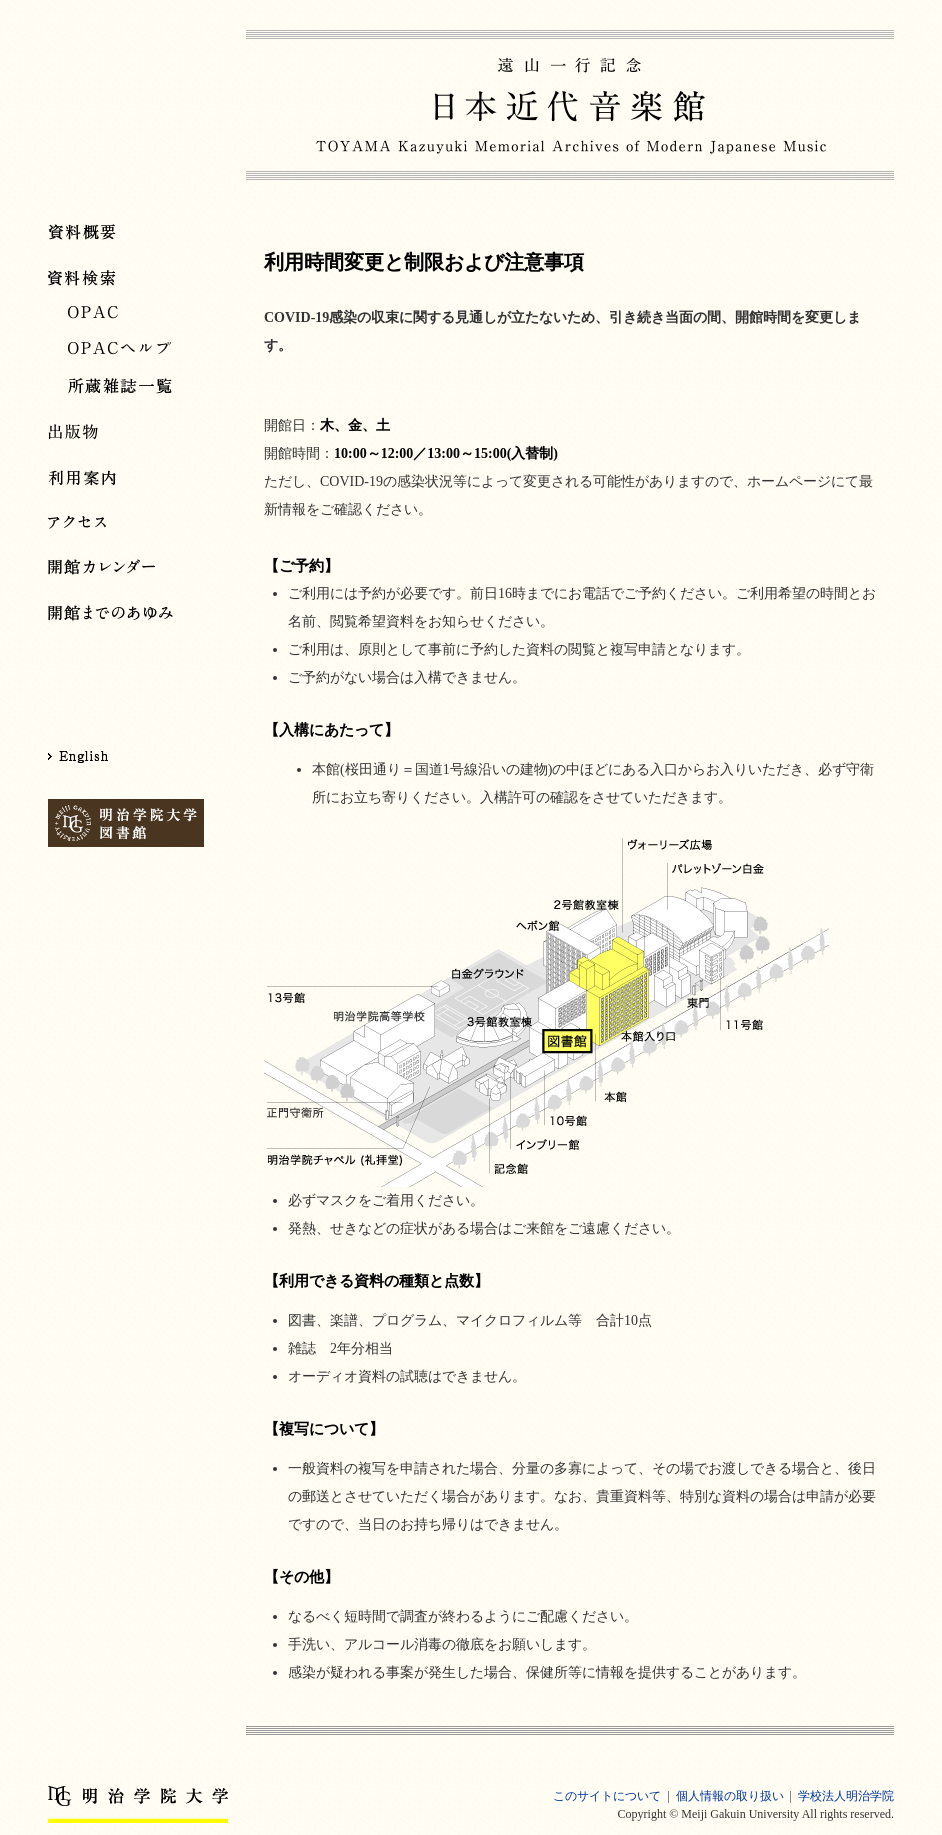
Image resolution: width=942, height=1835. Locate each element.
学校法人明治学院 (846, 1796)
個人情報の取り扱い (730, 1796)
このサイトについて (607, 1796)
